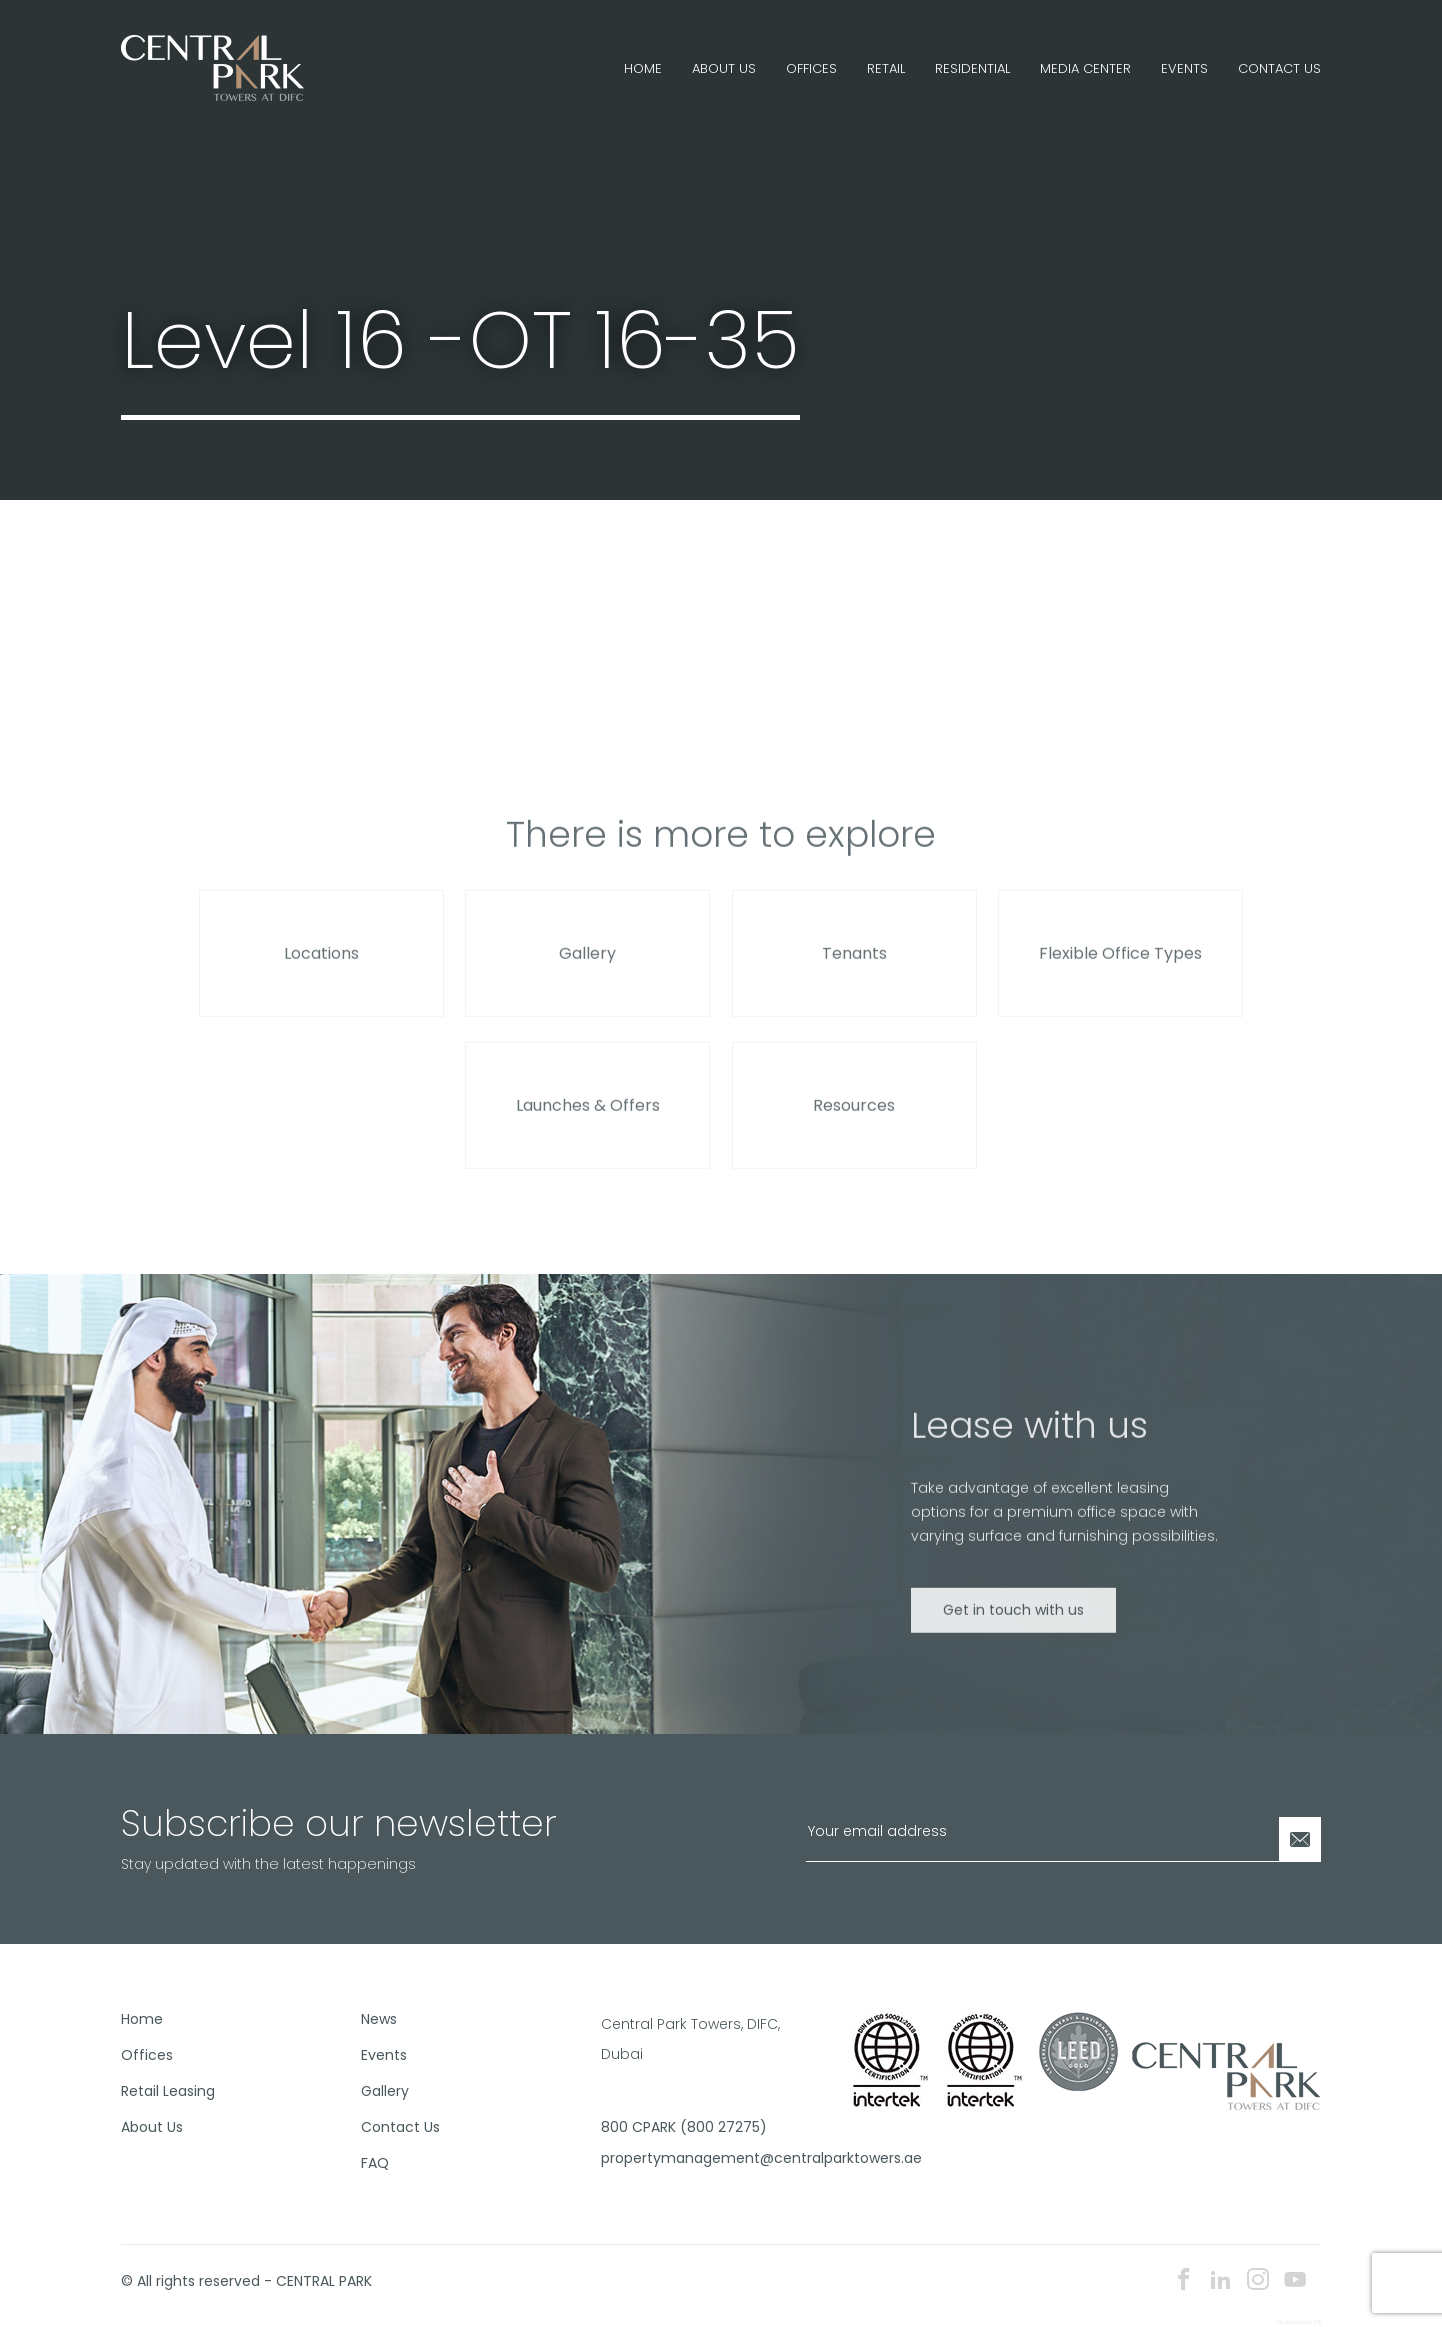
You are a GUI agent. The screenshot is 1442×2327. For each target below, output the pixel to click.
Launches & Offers (588, 1128)
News (379, 2019)
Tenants (854, 976)
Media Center (1085, 68)
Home (643, 68)
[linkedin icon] (1221, 2281)
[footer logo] (1226, 2074)
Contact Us (1279, 68)
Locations (321, 976)
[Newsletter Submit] (1300, 1839)
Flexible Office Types (1120, 976)
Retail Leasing (168, 2091)
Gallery (587, 976)
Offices (811, 68)
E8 (1317, 2322)
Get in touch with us (1013, 1632)
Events (1184, 68)
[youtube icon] (1295, 2281)
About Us (724, 68)
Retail (886, 68)
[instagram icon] (1258, 2281)
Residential (972, 68)
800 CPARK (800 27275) (684, 2127)
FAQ (375, 2163)
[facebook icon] (1184, 2281)
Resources (854, 1128)
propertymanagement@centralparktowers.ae (713, 2158)
